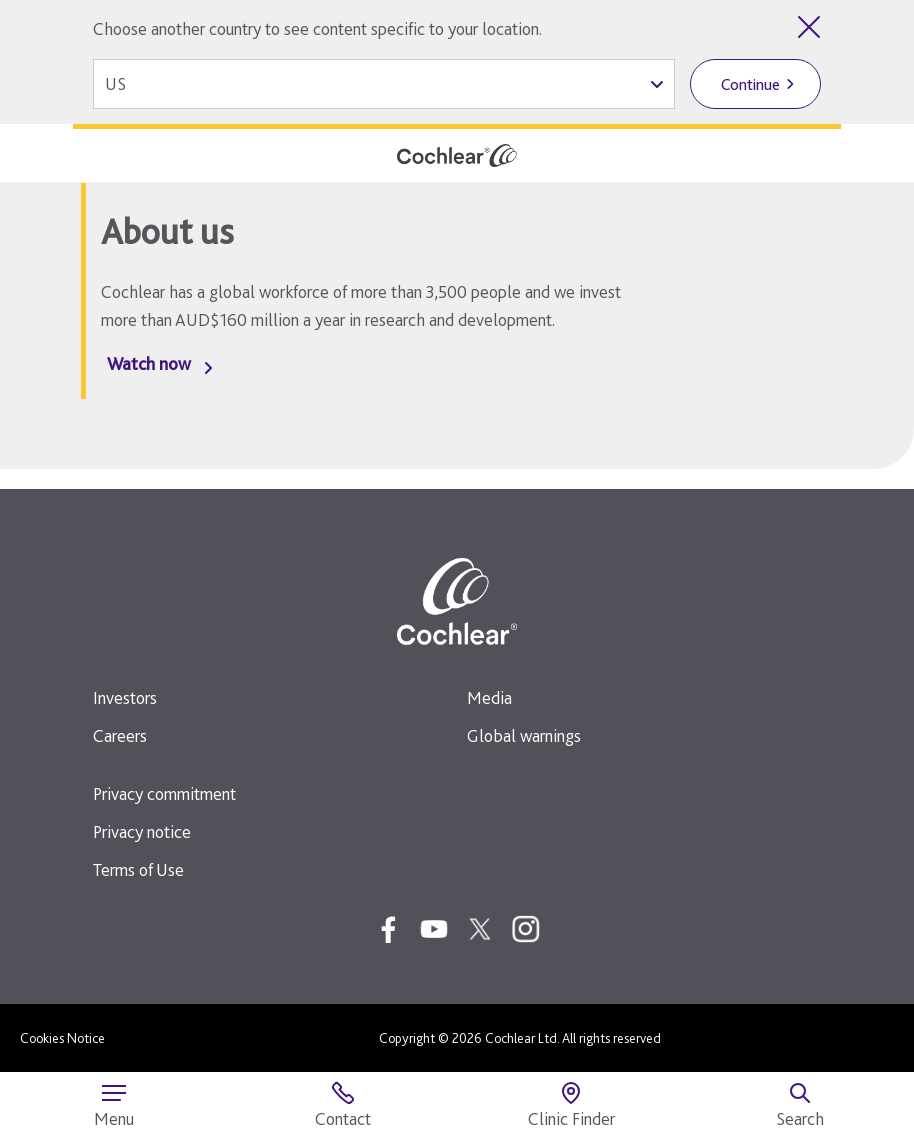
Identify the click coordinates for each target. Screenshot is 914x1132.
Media (489, 697)
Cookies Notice (62, 1038)
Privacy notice (142, 831)
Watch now (149, 363)
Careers (120, 735)
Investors (125, 697)
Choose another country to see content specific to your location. (317, 28)
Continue (750, 84)
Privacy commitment (164, 793)
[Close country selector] (809, 27)
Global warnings (524, 735)
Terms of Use (138, 869)
